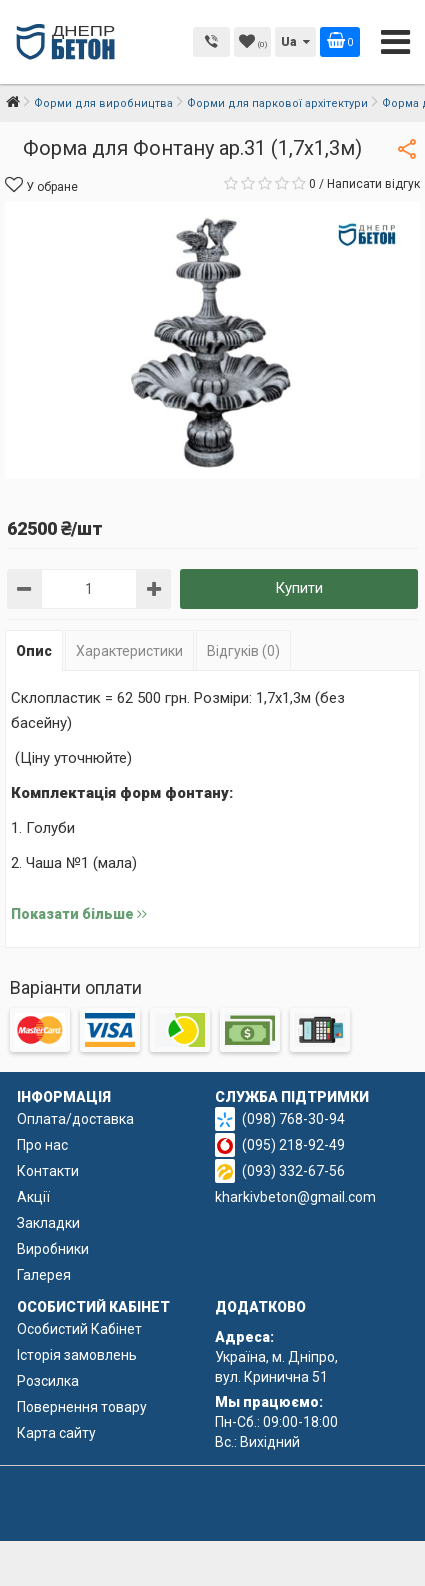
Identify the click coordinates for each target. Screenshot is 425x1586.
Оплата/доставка (75, 1119)
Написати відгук (373, 184)
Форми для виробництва (103, 103)
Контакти (48, 1171)
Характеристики (129, 651)
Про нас (42, 1145)
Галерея (44, 1275)
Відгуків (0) (243, 651)
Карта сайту (56, 1433)
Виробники (53, 1249)
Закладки (48, 1223)
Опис (34, 651)
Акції (33, 1197)
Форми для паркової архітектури (277, 103)
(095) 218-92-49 (293, 1145)
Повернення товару (82, 1407)
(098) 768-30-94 (293, 1119)
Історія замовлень (77, 1355)
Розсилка (48, 1381)
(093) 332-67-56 (293, 1171)
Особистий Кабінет (79, 1329)
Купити (299, 588)
